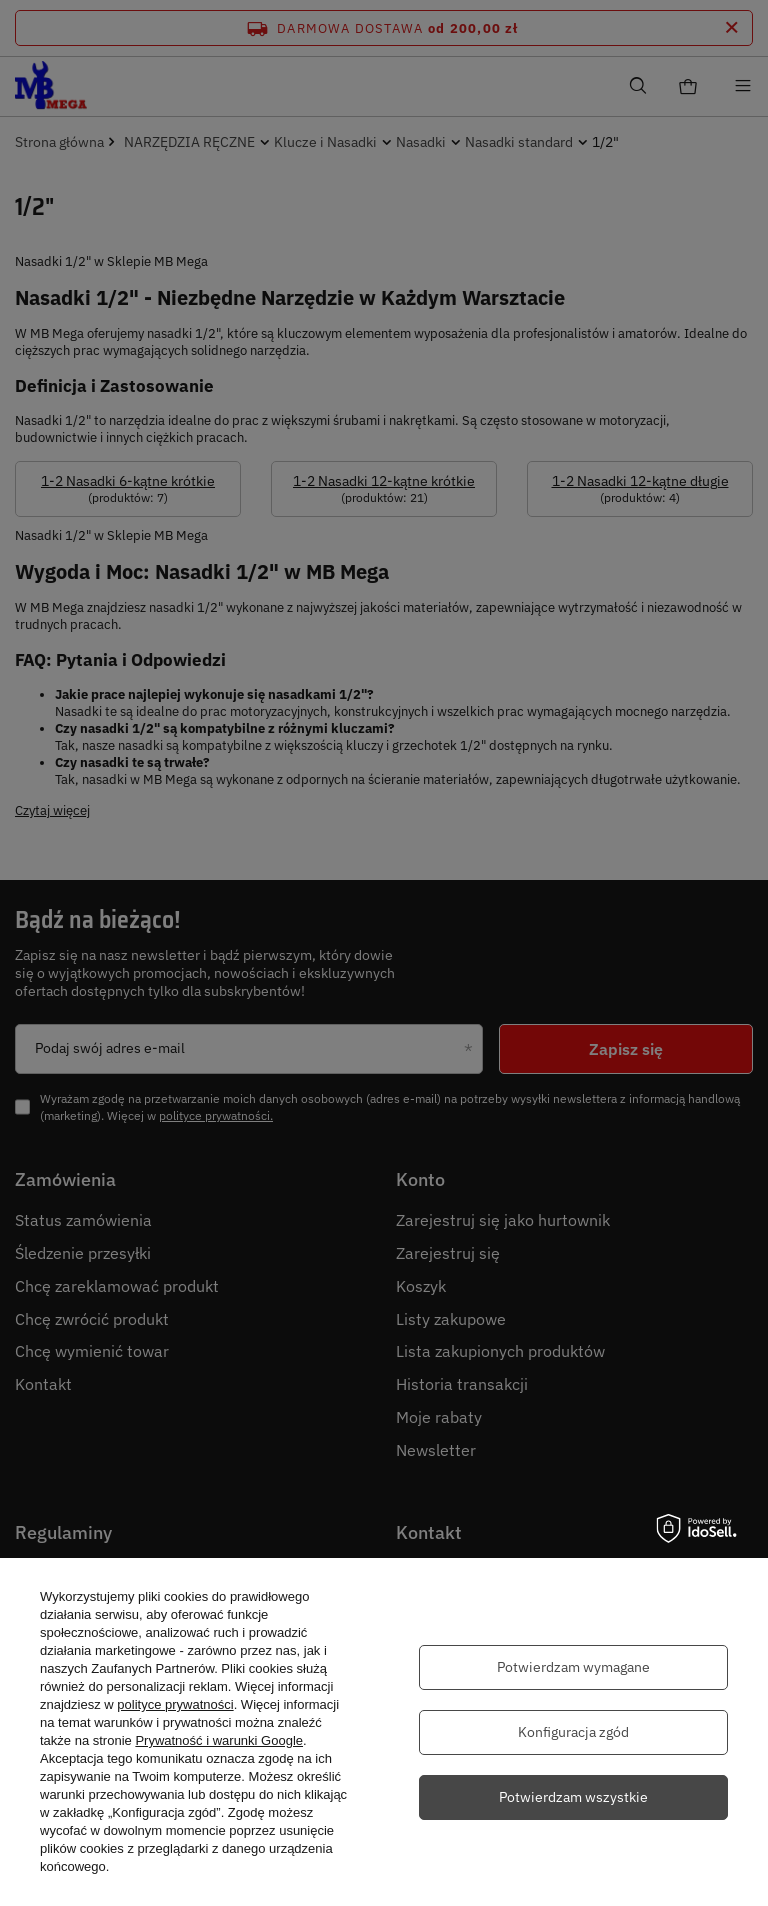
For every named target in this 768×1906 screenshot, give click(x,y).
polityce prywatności (175, 1704)
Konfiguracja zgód (573, 1732)
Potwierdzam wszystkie (573, 1797)
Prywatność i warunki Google (219, 1740)
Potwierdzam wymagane (573, 1667)
